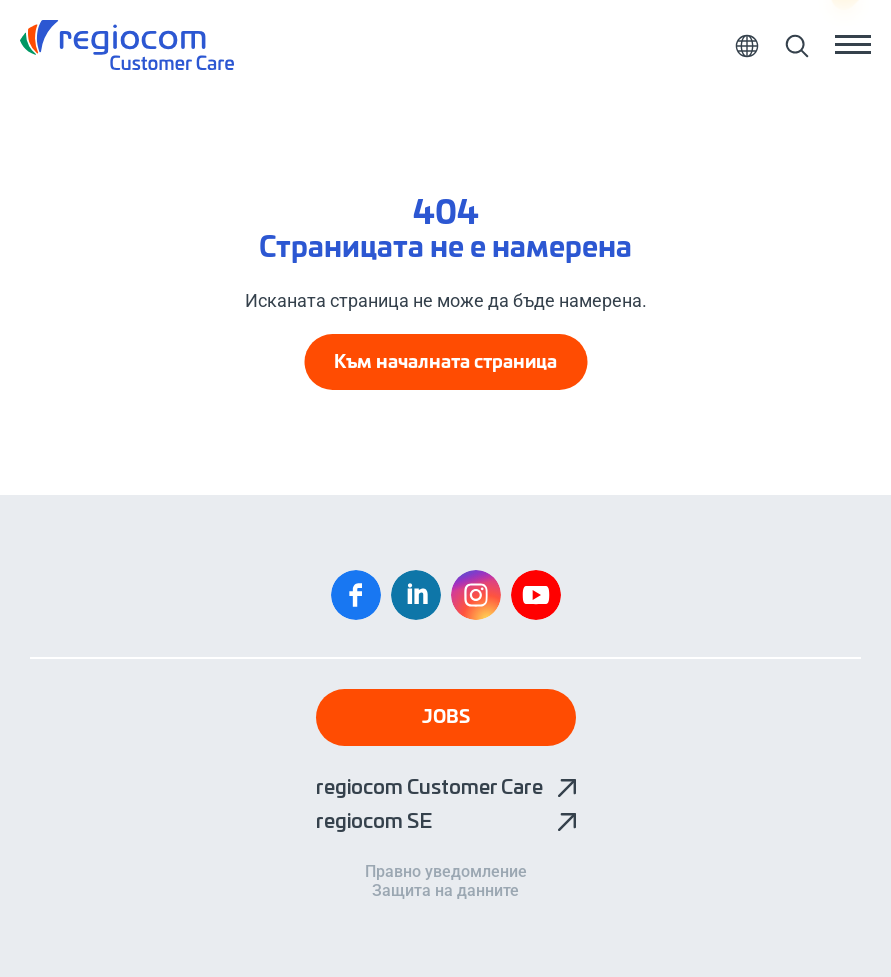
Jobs (446, 718)
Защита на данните (445, 891)
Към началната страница (445, 363)
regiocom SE (374, 822)
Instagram (476, 595)
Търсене (796, 45)
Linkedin (416, 595)
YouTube (536, 595)
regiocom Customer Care (429, 788)
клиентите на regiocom (127, 45)
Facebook (356, 595)
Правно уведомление (446, 872)
